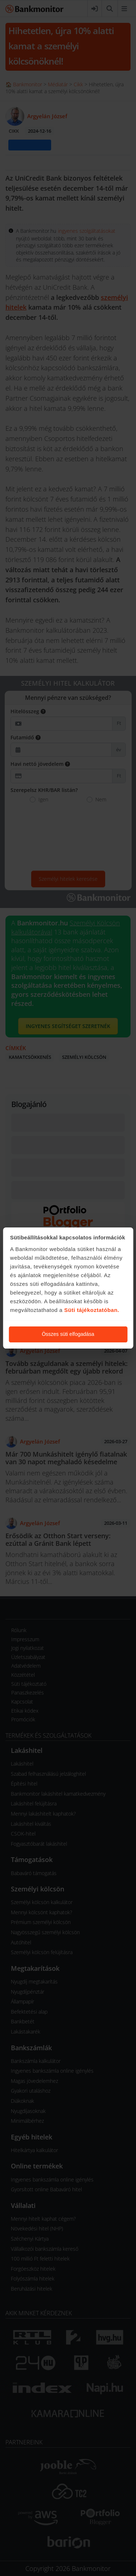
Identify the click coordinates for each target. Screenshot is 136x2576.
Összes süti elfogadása (68, 1334)
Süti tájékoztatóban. (91, 1310)
